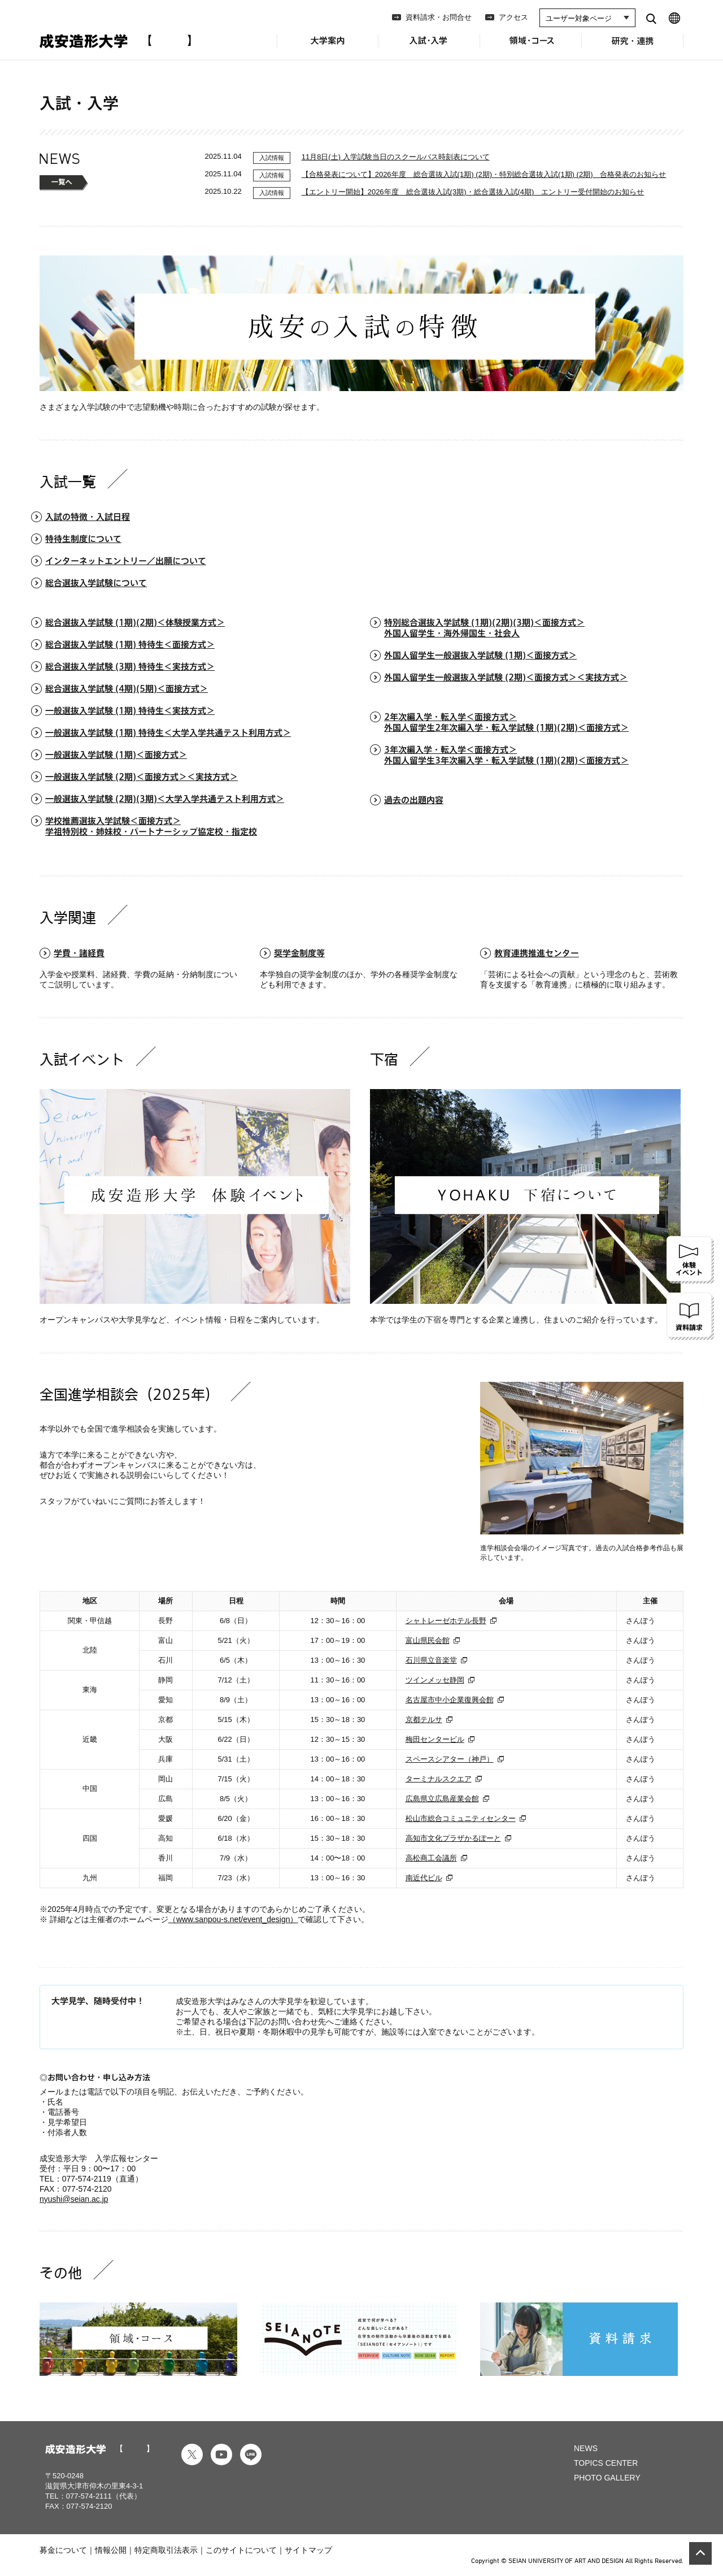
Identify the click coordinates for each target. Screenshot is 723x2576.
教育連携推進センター (536, 953)
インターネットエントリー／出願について (125, 561)
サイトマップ (308, 2550)
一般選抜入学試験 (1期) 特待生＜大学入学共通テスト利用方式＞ (168, 732)
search (651, 18)
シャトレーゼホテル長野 (446, 1620)
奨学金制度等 (299, 953)
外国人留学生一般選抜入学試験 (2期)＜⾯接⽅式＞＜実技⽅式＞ (506, 677)
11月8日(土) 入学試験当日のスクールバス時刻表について (396, 157)
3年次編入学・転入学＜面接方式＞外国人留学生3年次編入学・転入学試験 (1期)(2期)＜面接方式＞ (506, 755)
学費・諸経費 (79, 953)
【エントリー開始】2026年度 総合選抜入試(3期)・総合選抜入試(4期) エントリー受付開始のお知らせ (473, 192)
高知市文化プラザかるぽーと (453, 1838)
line (251, 2454)
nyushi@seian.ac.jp (74, 2199)
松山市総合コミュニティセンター (461, 1818)
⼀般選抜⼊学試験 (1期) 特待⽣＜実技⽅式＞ (130, 710)
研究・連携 (632, 47)
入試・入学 (429, 48)
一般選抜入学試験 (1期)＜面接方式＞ (116, 754)
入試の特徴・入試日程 (87, 516)
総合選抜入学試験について (96, 583)
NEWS (586, 2448)
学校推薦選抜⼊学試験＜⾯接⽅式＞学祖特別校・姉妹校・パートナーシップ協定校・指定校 (151, 826)
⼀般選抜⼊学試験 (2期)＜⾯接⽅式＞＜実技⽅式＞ (141, 776)
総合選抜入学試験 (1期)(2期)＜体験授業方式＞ (135, 622)
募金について (63, 2550)
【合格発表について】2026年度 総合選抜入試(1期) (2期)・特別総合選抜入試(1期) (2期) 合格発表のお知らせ (484, 174)
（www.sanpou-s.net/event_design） (233, 1919)
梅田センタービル (435, 1739)
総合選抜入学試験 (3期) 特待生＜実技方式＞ (130, 666)
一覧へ (64, 182)
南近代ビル (424, 1878)
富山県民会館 (428, 1640)
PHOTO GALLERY (607, 2477)
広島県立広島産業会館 (442, 1798)
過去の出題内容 (413, 800)
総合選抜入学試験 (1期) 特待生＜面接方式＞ (130, 644)
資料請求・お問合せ (439, 17)
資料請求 (690, 1316)
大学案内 (327, 47)
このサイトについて (241, 2550)
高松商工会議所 (431, 1858)
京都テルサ (424, 1719)
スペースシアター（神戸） (450, 1759)
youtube (221, 2454)
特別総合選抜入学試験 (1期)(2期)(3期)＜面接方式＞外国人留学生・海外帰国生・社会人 (484, 628)
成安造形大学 (115, 41)
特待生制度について (83, 539)
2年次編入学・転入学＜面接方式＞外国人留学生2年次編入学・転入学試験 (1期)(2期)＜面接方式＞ (506, 722)
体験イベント (690, 1259)
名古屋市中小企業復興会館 (450, 1699)
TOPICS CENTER (606, 2462)
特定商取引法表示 (166, 2550)
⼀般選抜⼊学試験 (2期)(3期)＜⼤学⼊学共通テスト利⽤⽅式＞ (164, 798)
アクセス (513, 17)
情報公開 (111, 2550)
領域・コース (531, 47)
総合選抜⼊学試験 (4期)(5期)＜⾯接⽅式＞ (126, 688)
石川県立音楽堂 (431, 1660)
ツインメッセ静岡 (435, 1680)
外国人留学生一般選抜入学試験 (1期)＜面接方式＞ (480, 655)
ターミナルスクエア (439, 1779)
